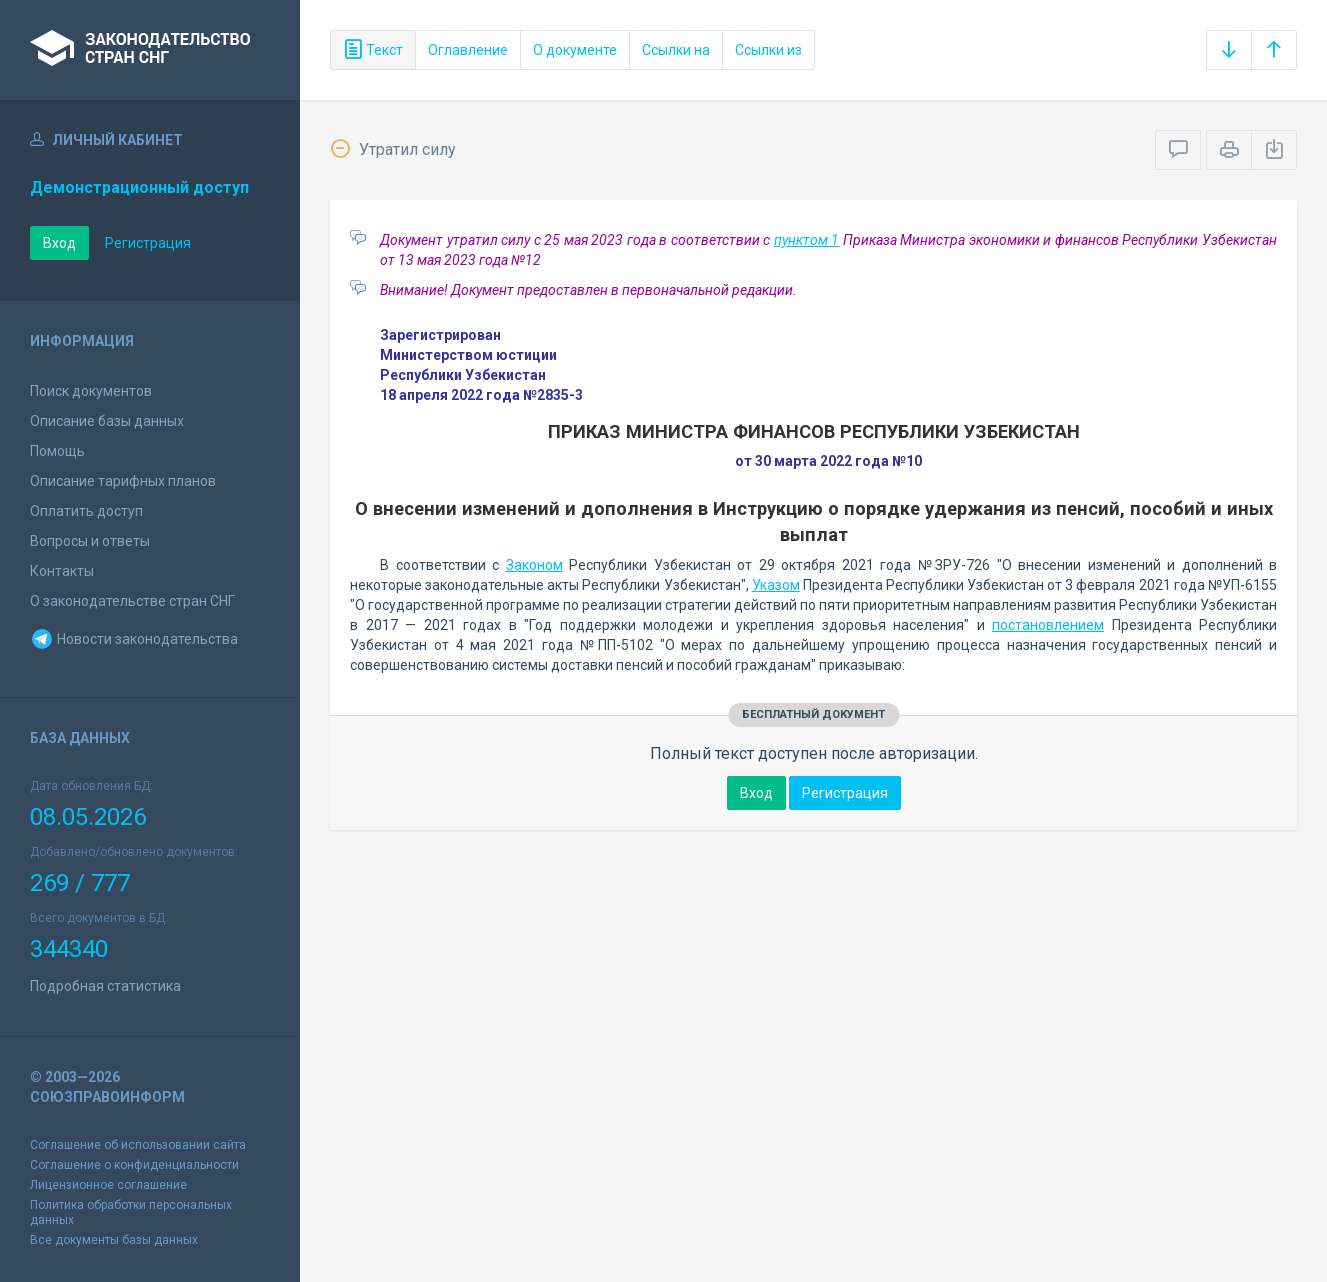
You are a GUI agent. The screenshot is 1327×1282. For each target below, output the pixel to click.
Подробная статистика (105, 986)
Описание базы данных (107, 421)
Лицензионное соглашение (108, 1185)
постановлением (1048, 625)
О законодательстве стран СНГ (132, 601)
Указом (776, 585)
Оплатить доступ (86, 511)
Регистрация (148, 243)
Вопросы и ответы (90, 541)
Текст (373, 50)
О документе (575, 50)
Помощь (57, 451)
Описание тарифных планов (123, 481)
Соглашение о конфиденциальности (134, 1165)
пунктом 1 (807, 240)
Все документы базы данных (114, 1240)
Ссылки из (768, 50)
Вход (59, 243)
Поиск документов (91, 391)
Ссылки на (676, 50)
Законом (534, 565)
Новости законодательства (134, 639)
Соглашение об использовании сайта (138, 1145)
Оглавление (468, 50)
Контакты (62, 571)
